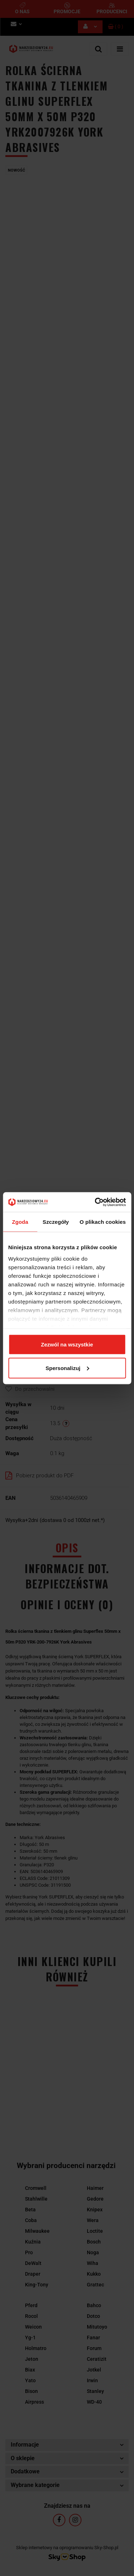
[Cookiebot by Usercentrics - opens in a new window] (95, 1202)
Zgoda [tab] (20, 1222)
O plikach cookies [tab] (103, 1222)
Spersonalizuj (67, 1368)
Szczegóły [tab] (56, 1222)
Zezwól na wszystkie (67, 1344)
